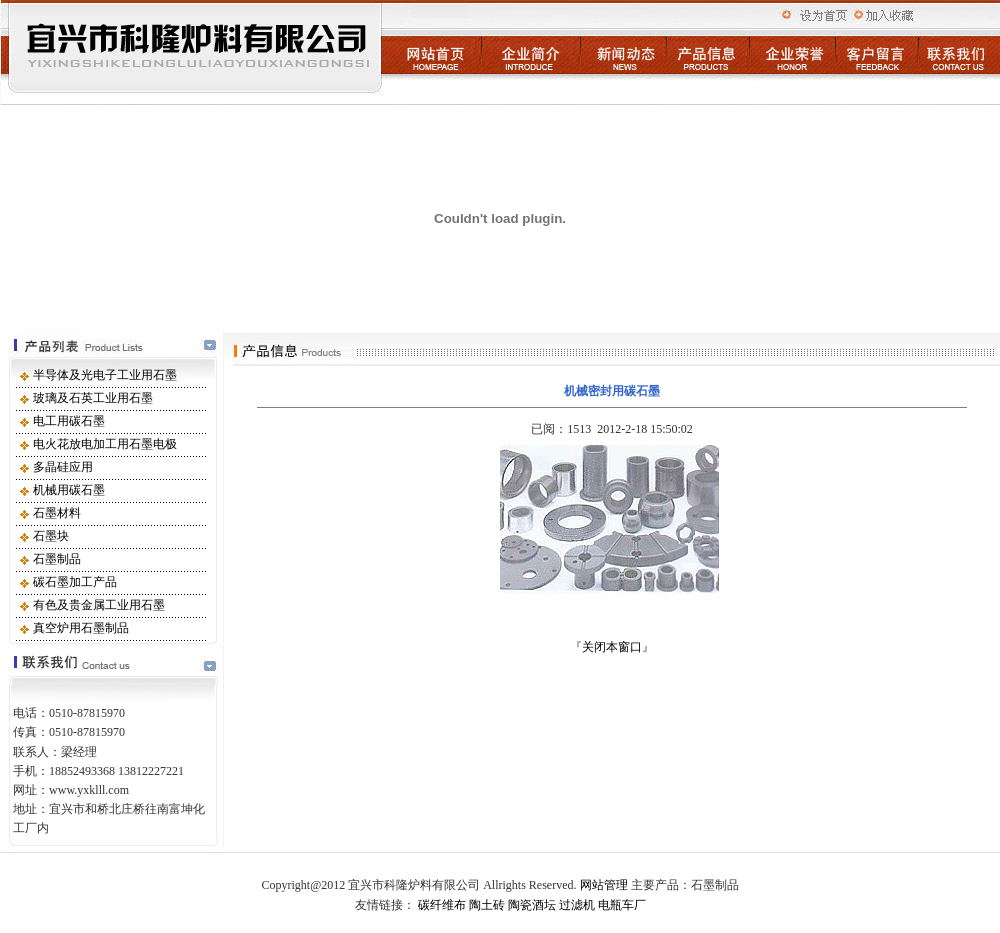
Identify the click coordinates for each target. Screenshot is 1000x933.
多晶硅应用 (63, 467)
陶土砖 (487, 905)
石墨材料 (57, 513)
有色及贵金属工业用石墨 (99, 605)
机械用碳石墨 (69, 490)
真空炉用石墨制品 (81, 628)
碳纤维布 (442, 905)
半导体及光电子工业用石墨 (105, 375)
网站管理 (604, 885)
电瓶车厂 (622, 905)
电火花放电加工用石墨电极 (105, 444)
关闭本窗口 (612, 647)
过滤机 (577, 905)
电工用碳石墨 (69, 421)
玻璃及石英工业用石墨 (93, 398)
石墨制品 (57, 559)
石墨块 (51, 536)
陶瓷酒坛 (532, 905)
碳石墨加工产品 (75, 582)
